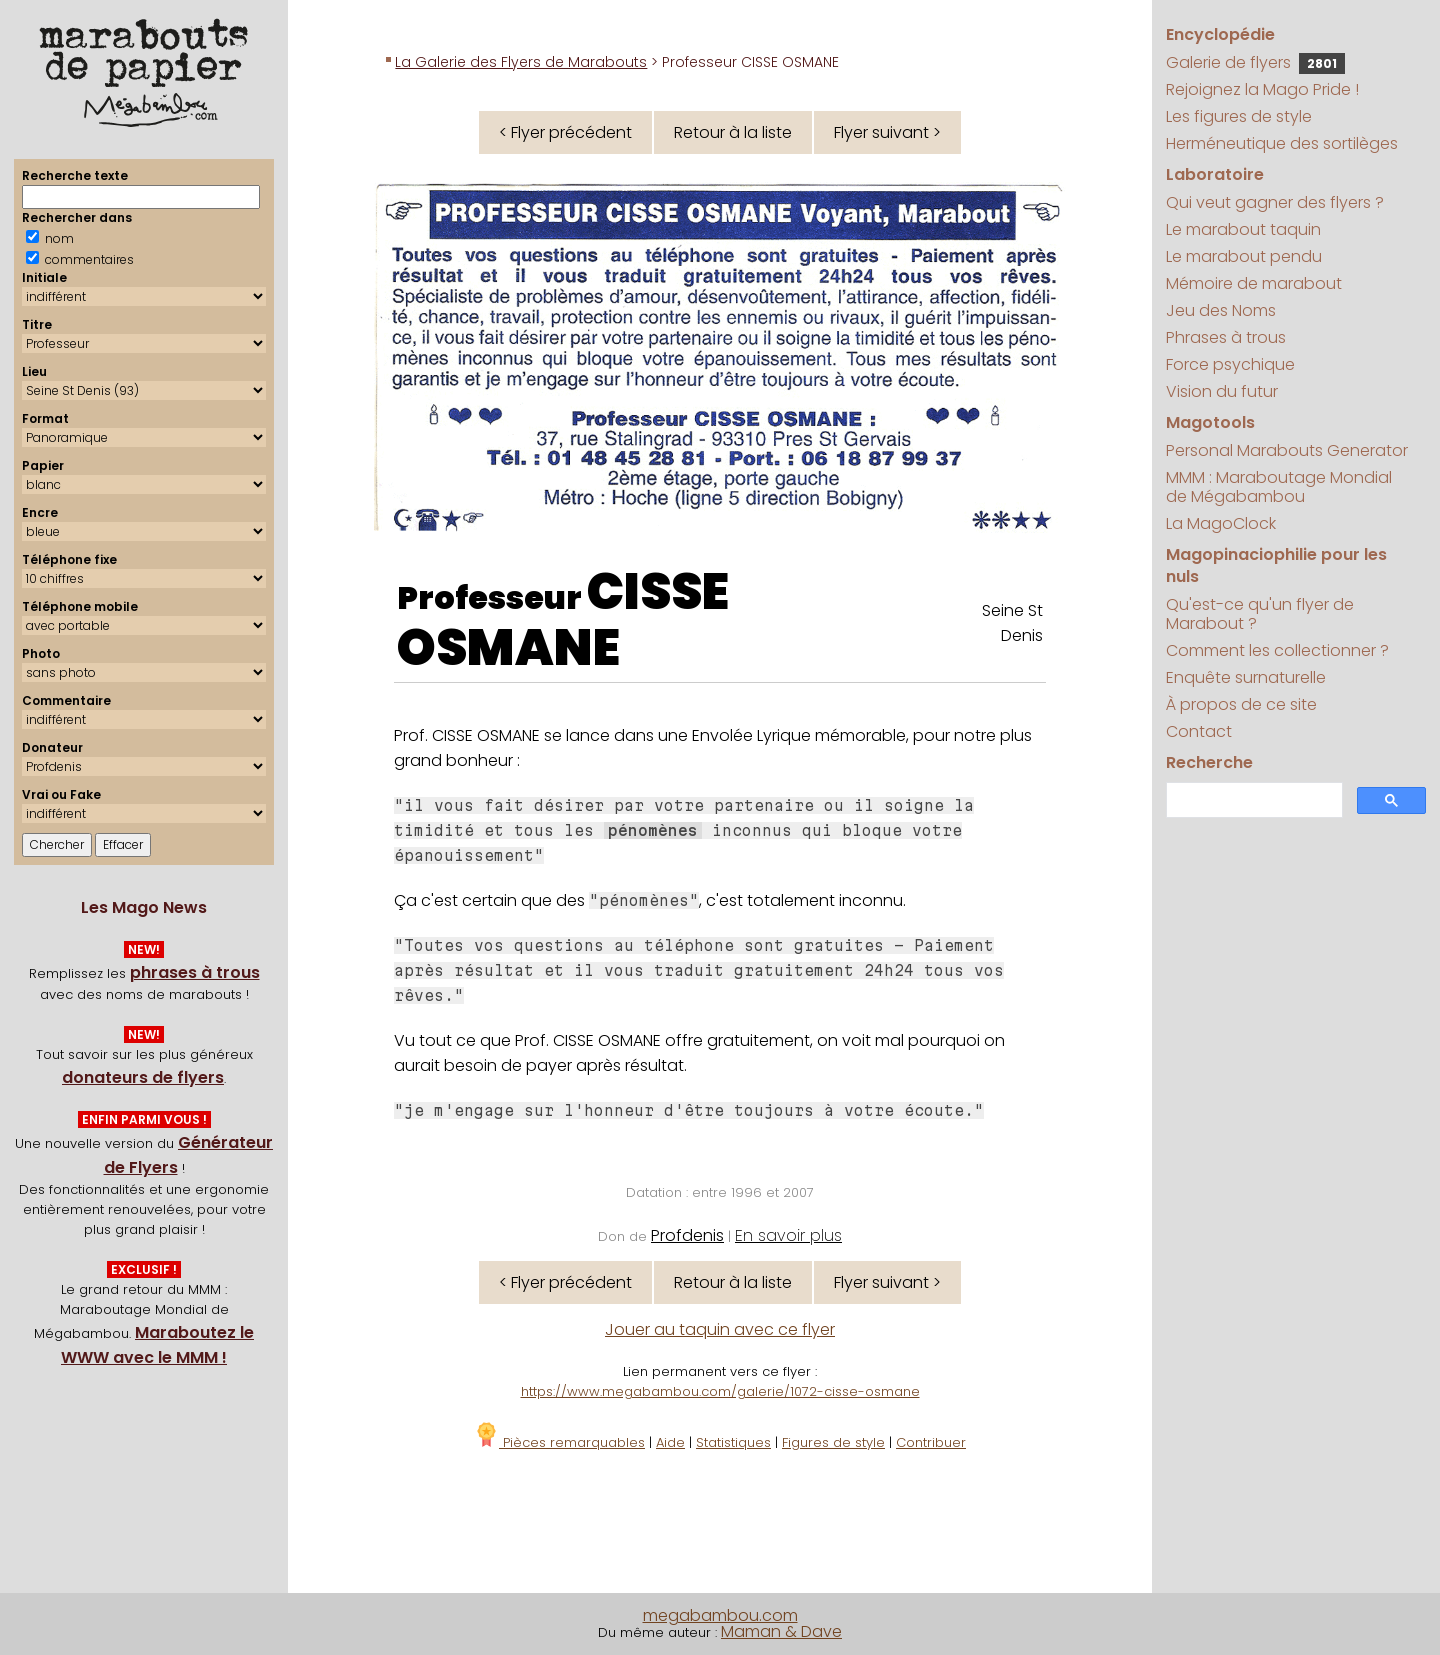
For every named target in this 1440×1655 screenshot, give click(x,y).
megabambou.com (720, 1615)
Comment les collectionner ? (1277, 650)
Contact (1199, 731)
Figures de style (833, 1442)
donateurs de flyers (143, 1077)
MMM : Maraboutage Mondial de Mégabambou (1279, 487)
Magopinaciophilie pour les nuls (1276, 565)
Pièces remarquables (559, 1442)
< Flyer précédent (565, 132)
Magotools (1210, 422)
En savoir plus (788, 1235)
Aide (670, 1442)
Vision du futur (1222, 391)
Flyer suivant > (887, 132)
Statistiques (733, 1442)
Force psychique (1230, 364)
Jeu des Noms (1221, 310)
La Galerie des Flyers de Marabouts (521, 62)
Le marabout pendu (1244, 256)
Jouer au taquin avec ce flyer (720, 1329)
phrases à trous (195, 972)
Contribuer (931, 1442)
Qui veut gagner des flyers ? (1275, 202)
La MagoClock (1221, 523)
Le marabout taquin (1243, 229)
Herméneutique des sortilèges (1282, 143)
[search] (1252, 800)
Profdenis (687, 1235)
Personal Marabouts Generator (1287, 450)
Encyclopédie (1220, 34)
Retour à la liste (733, 132)
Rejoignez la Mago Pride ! (1262, 89)
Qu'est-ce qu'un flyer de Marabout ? (1260, 614)
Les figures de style (1239, 116)
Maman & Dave (781, 1631)
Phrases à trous (1226, 337)
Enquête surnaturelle (1246, 677)
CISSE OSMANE (563, 620)
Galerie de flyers (1255, 62)
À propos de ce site (1241, 704)
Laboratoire (1215, 174)
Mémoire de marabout (1254, 283)
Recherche (1209, 762)
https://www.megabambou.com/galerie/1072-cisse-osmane (720, 1391)
